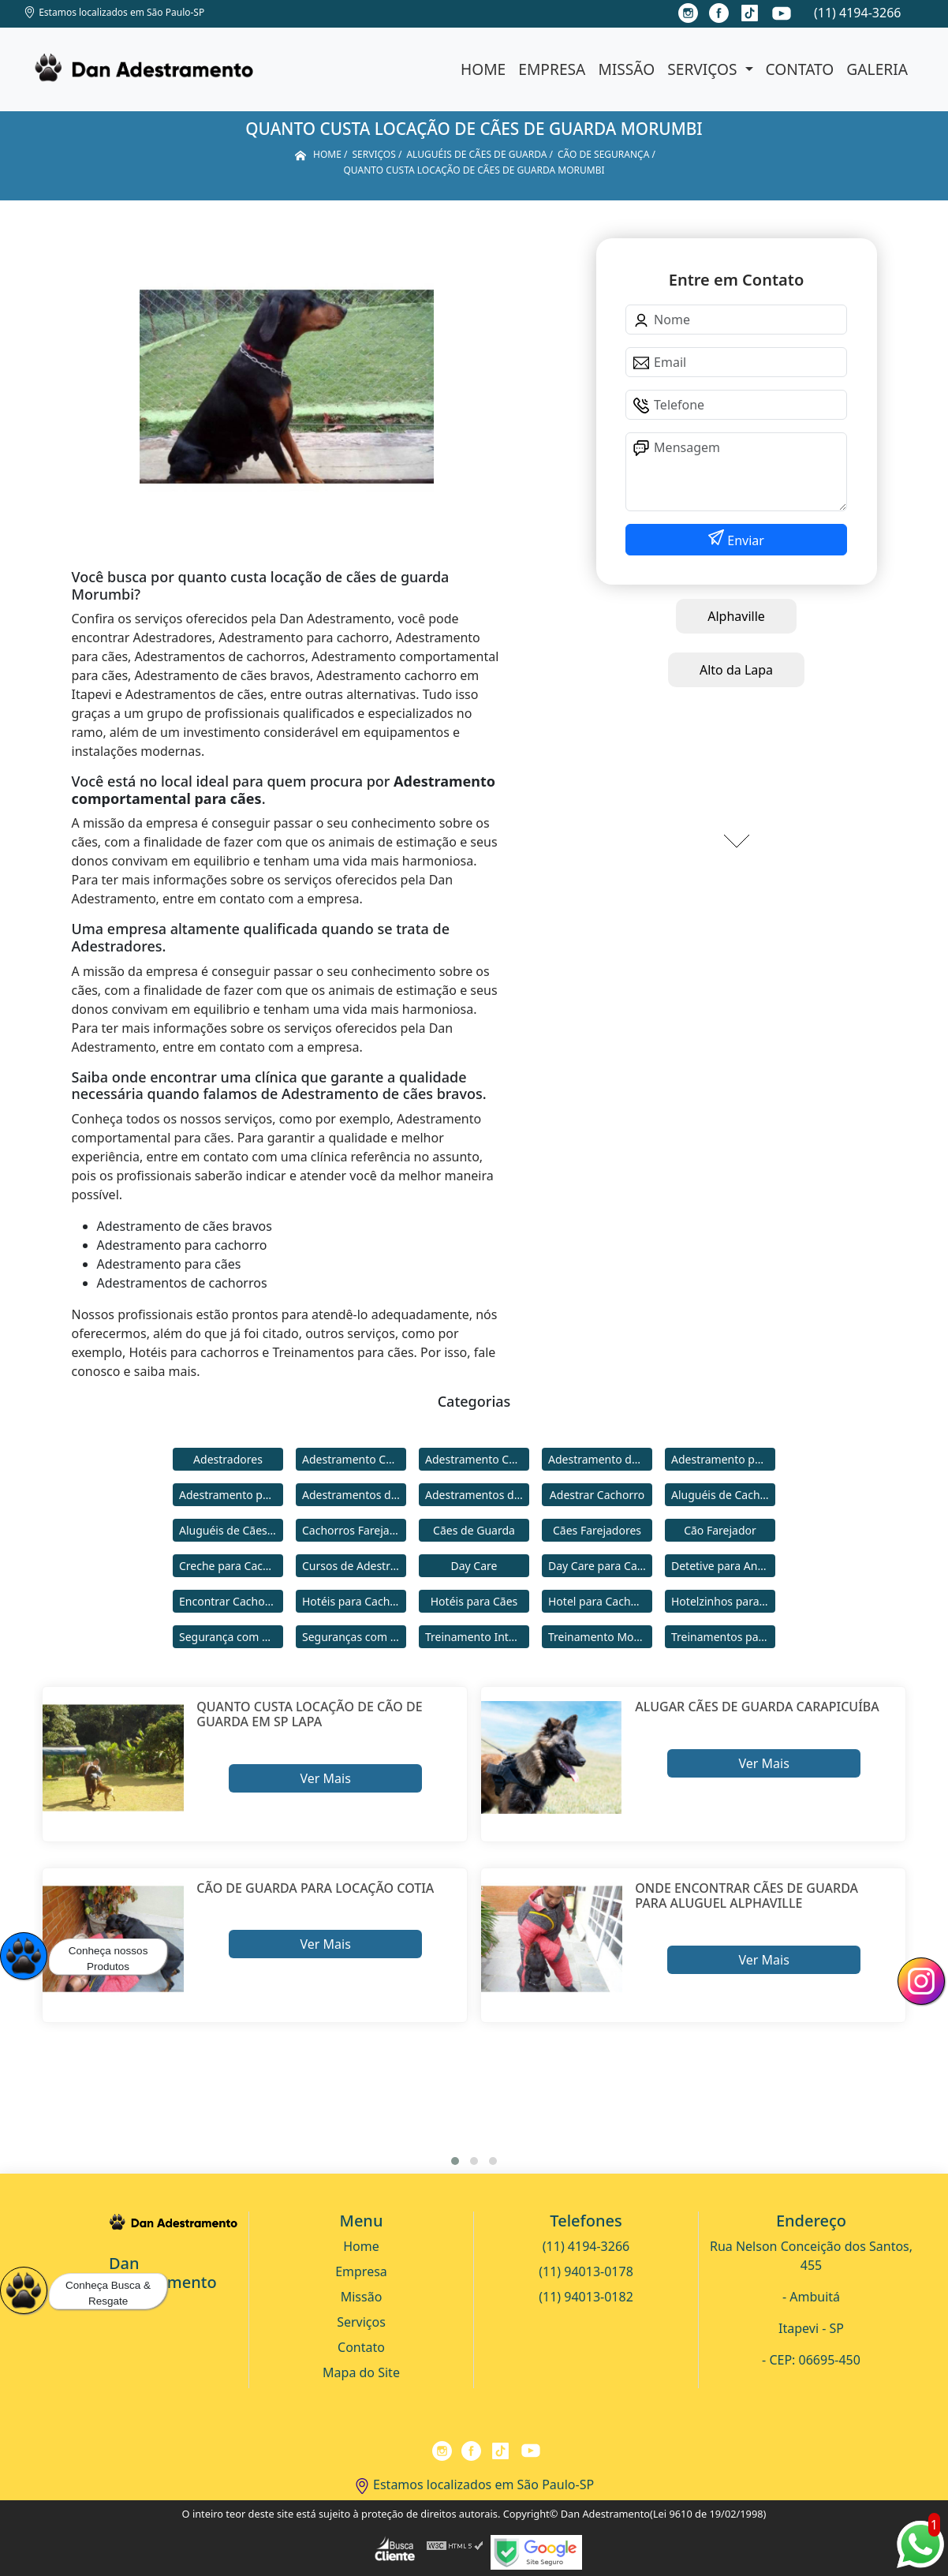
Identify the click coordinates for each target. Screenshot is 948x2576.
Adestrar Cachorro (597, 1494)
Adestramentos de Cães (477, 1494)
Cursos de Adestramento (354, 1565)
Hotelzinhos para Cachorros (723, 1601)
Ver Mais (325, 1778)
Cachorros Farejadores (354, 1530)
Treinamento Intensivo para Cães (477, 1636)
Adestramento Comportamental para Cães (477, 1459)
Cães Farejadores (597, 1530)
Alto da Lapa (736, 670)
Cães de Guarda (474, 1530)
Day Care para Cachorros (600, 1565)
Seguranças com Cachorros (354, 1636)
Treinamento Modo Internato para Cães (600, 1636)
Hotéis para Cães (474, 1601)
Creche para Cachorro (231, 1565)
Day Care (474, 1565)
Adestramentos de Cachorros (354, 1494)
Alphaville (736, 616)
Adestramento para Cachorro (723, 1459)
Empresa (551, 69)
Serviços (704, 69)
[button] (455, 2161)
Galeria (877, 69)
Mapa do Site (361, 2372)
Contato (800, 69)
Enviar (744, 540)
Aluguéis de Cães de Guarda (231, 1530)
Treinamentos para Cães (723, 1636)
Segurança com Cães (231, 1636)
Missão (626, 69)
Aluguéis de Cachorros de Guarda (723, 1494)
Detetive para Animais (723, 1565)
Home (483, 69)
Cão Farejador (720, 1530)
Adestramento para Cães (231, 1494)
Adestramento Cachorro (354, 1459)
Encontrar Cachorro (229, 1601)
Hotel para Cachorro (600, 1601)
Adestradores (228, 1459)
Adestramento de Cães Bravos (600, 1459)
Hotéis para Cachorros (354, 1601)
